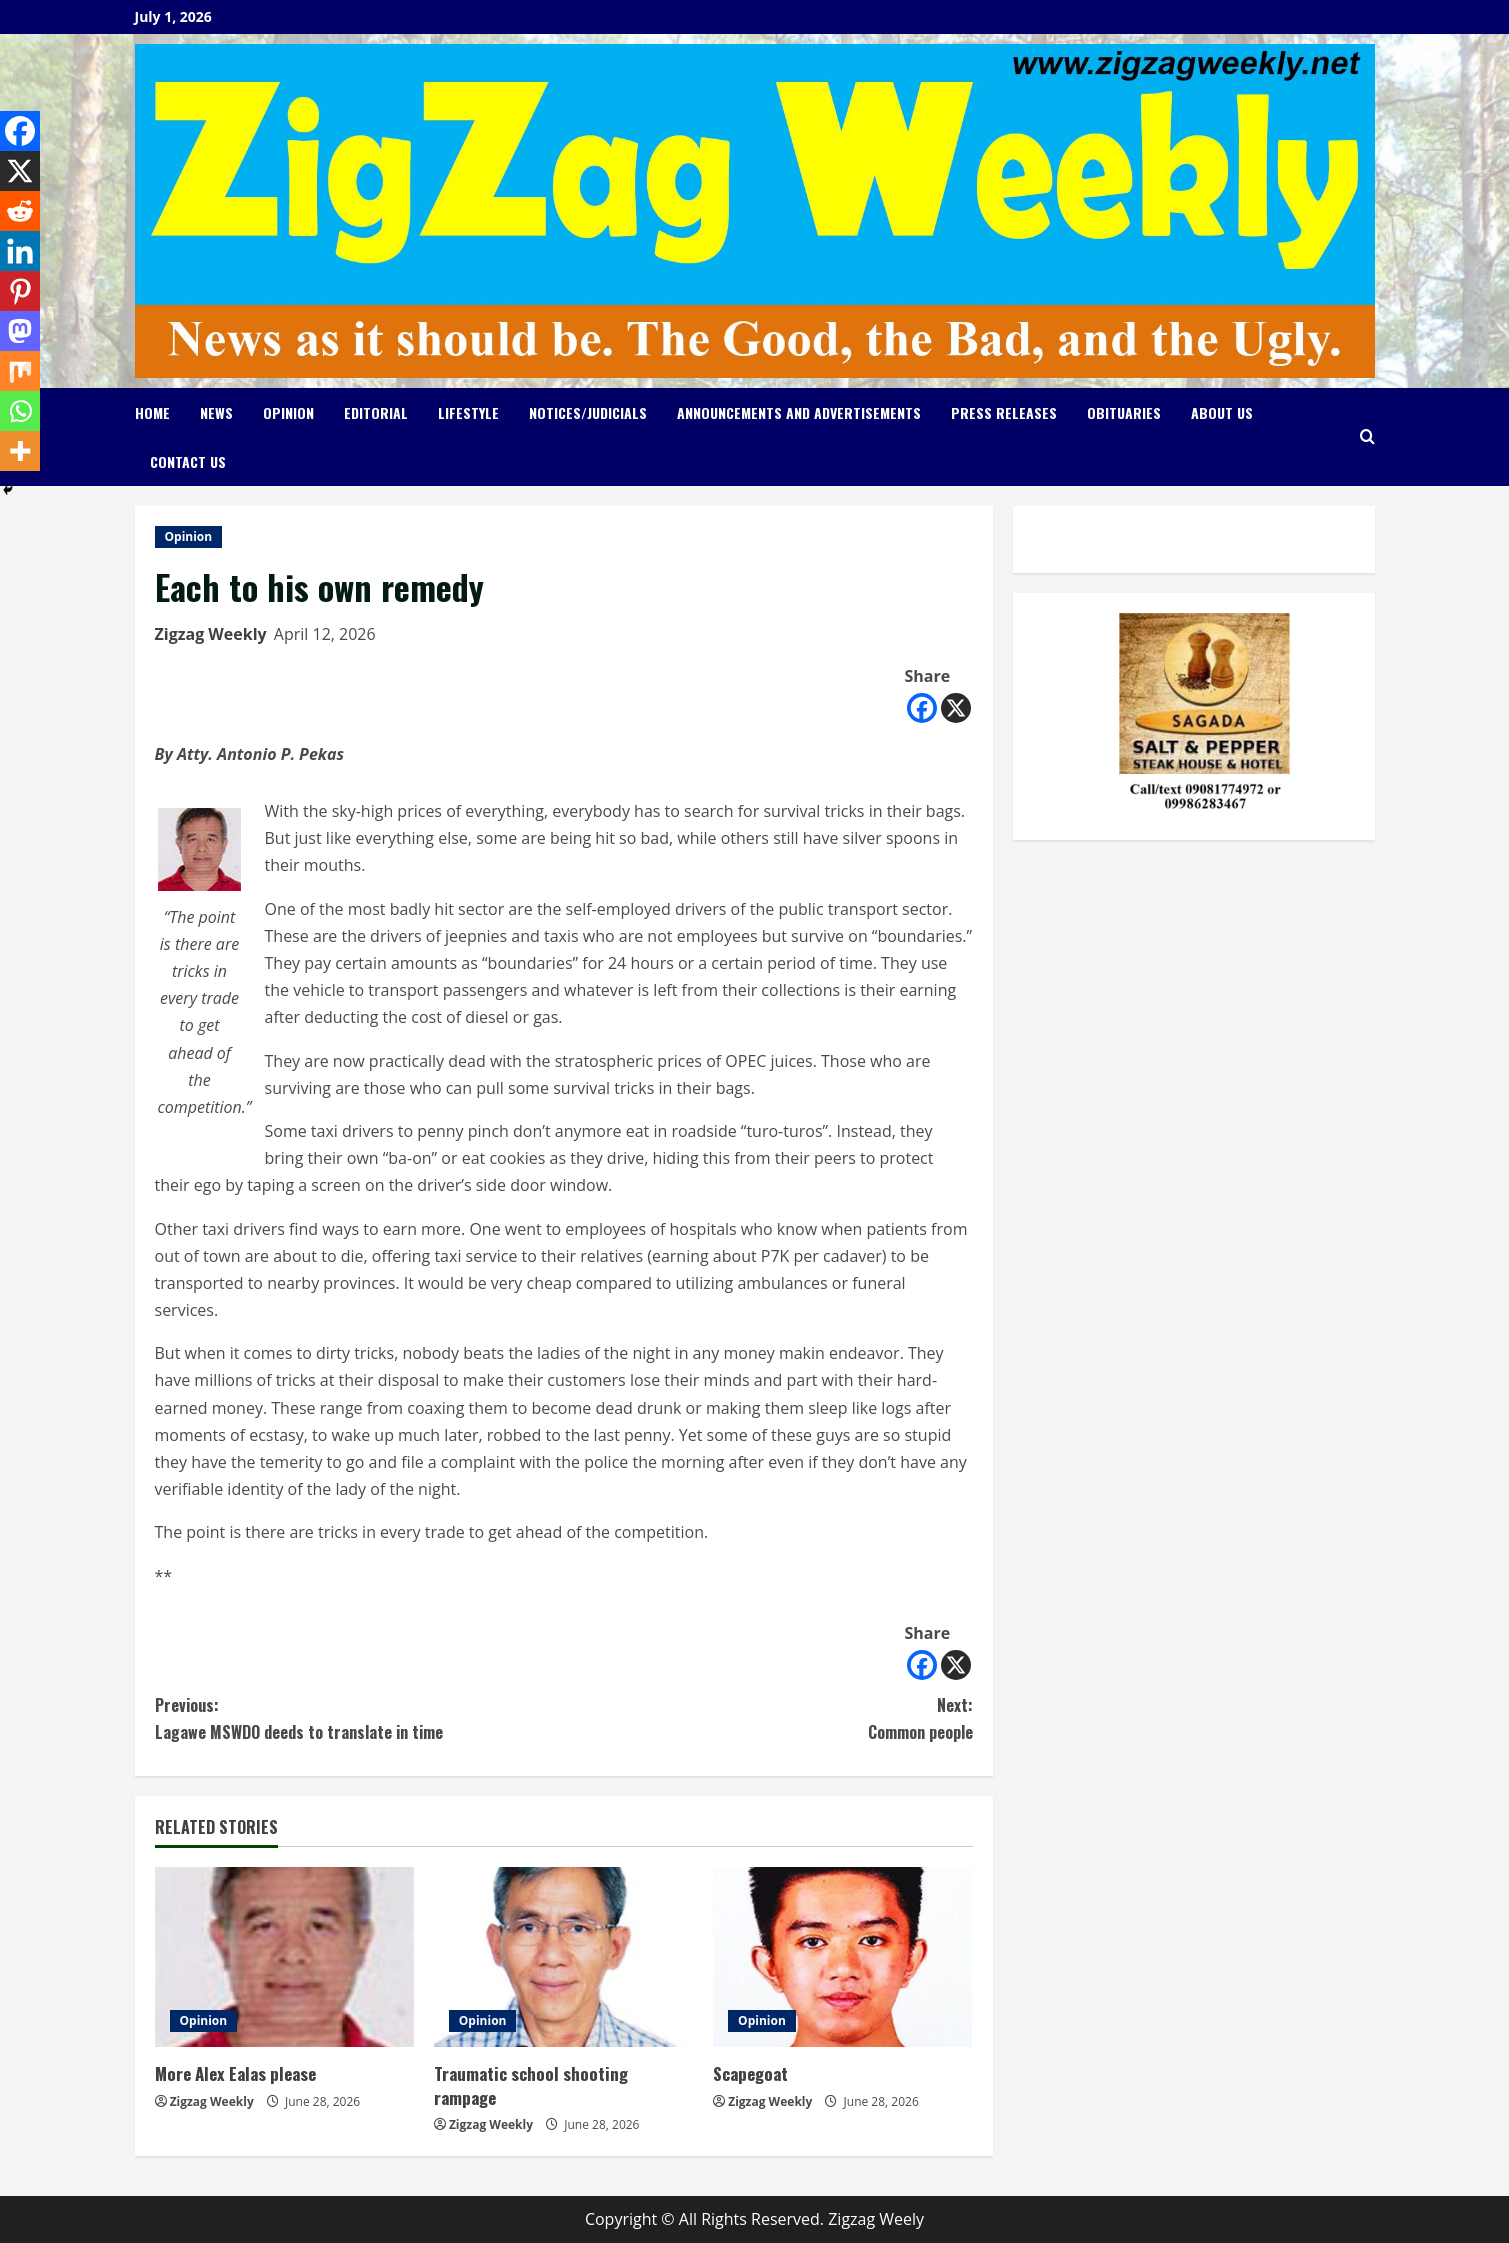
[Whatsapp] (20, 411)
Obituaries (1124, 412)
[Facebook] (922, 708)
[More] (20, 451)
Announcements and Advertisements (799, 412)
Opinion (288, 412)
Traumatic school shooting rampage (531, 2085)
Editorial (376, 412)
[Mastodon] (20, 331)
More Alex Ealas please (235, 2073)
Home (152, 412)
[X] (956, 708)
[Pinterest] (20, 291)
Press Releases (1004, 412)
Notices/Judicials (588, 412)
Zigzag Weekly (211, 634)
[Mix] (20, 371)
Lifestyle (468, 412)
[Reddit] (20, 211)
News (216, 412)
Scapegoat (750, 2073)
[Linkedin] (20, 251)
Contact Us (188, 461)
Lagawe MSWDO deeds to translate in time (359, 1718)
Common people (768, 1718)
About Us (1222, 412)
